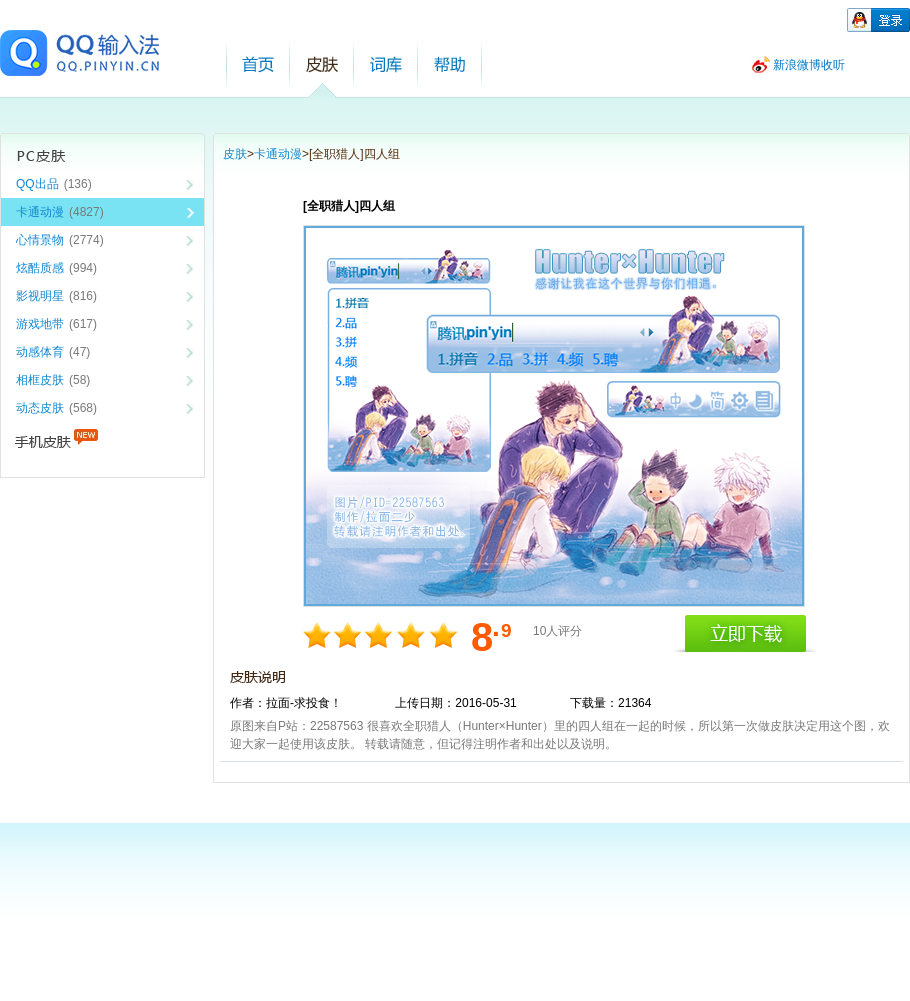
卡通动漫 (278, 154)
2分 (318, 635)
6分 (380, 635)
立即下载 (745, 633)
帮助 (450, 64)
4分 (349, 635)
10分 (442, 635)
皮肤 (322, 64)
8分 (411, 635)
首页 (258, 64)
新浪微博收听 (809, 65)
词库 (386, 64)
